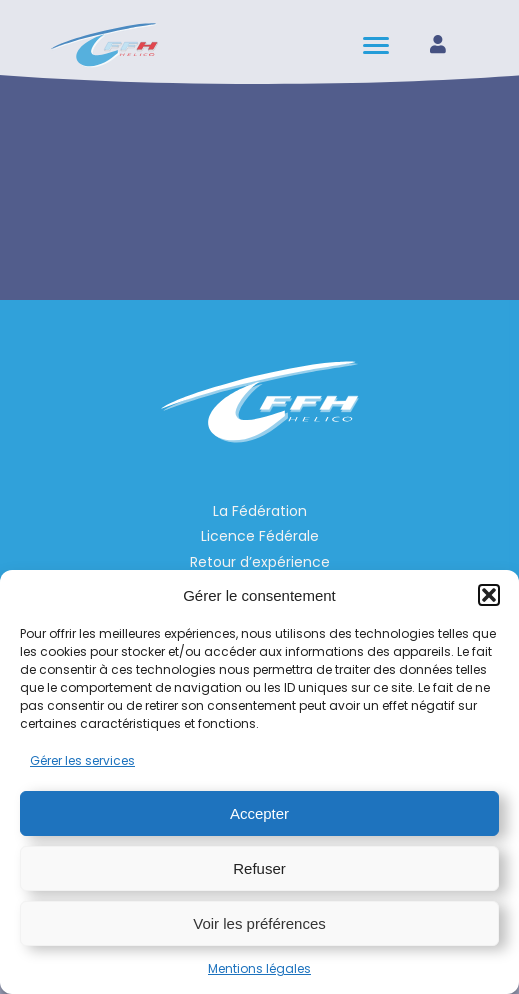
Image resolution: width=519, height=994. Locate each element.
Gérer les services (82, 760)
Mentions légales (259, 968)
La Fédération (260, 511)
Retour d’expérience (260, 562)
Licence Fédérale (260, 536)
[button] (489, 595)
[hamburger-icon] (377, 45)
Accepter (259, 813)
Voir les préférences (259, 923)
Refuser (259, 868)
